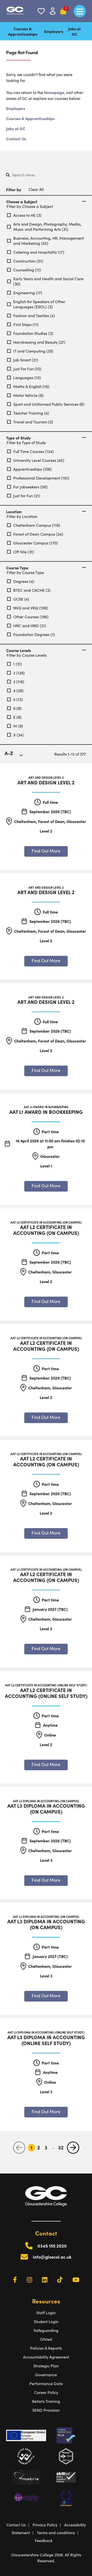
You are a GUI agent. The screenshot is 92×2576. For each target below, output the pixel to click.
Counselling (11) (24, 269)
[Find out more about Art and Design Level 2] (46, 851)
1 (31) (14, 664)
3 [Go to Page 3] (46, 2147)
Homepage (54, 92)
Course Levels (46, 650)
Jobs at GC (74, 31)
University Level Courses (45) (35, 460)
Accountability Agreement (46, 2356)
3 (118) (15, 681)
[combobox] (17, 756)
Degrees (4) (20, 581)
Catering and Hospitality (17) (35, 252)
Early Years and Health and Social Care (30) (45, 281)
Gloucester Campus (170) (32, 542)
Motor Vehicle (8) (25, 395)
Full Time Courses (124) (30, 451)
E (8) (14, 717)
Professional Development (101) (38, 478)
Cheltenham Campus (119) (33, 525)
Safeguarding (46, 2330)
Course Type (46, 567)
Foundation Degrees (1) (31, 634)
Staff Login (46, 2312)
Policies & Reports (46, 2348)
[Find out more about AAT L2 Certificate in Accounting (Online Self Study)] (46, 1765)
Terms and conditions (56, 2532)
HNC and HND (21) (26, 625)
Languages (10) (24, 377)
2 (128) (16, 672)
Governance (46, 2374)
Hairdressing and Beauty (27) (36, 342)
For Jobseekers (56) (27, 486)
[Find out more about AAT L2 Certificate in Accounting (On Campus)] (46, 1302)
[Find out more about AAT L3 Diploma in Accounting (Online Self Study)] (46, 2112)
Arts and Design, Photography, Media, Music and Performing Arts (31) (44, 226)
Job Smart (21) (22, 359)
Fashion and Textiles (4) (31, 315)
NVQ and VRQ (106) (27, 607)
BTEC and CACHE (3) (29, 590)
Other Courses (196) (28, 616)
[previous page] (19, 2147)
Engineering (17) (24, 292)
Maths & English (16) (28, 386)
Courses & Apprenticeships (22, 31)
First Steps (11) (23, 324)
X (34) (15, 734)
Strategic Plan (46, 2365)
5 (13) (15, 699)
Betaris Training (46, 2401)
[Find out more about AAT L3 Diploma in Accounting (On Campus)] (46, 1880)
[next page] (73, 2147)
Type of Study (46, 437)
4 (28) (15, 690)
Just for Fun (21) (23, 495)
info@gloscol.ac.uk (52, 2257)
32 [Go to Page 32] (61, 2147)
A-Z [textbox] (9, 753)
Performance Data (46, 2383)
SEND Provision (46, 2410)
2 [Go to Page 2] (38, 2147)
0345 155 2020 (52, 2246)
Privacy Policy (45, 2524)
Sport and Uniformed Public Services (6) (45, 404)
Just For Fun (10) (24, 368)
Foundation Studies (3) (30, 333)
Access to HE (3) (24, 215)
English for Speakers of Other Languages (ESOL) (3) (36, 304)
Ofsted (46, 2339)
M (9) (15, 726)
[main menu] (80, 11)
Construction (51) (25, 261)
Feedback (44, 2540)
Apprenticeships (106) (29, 469)
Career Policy (46, 2392)
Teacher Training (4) (28, 413)
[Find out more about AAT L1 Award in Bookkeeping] (46, 1186)
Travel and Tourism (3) (30, 421)
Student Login (46, 2321)
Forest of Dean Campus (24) (35, 534)
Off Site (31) (20, 551)
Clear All (36, 189)
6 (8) (14, 708)
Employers (53, 31)
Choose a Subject (46, 201)
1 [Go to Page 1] (31, 2147)
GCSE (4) (18, 599)
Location (46, 511)
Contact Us (16, 138)
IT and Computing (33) (30, 351)
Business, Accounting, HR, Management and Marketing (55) (45, 240)
